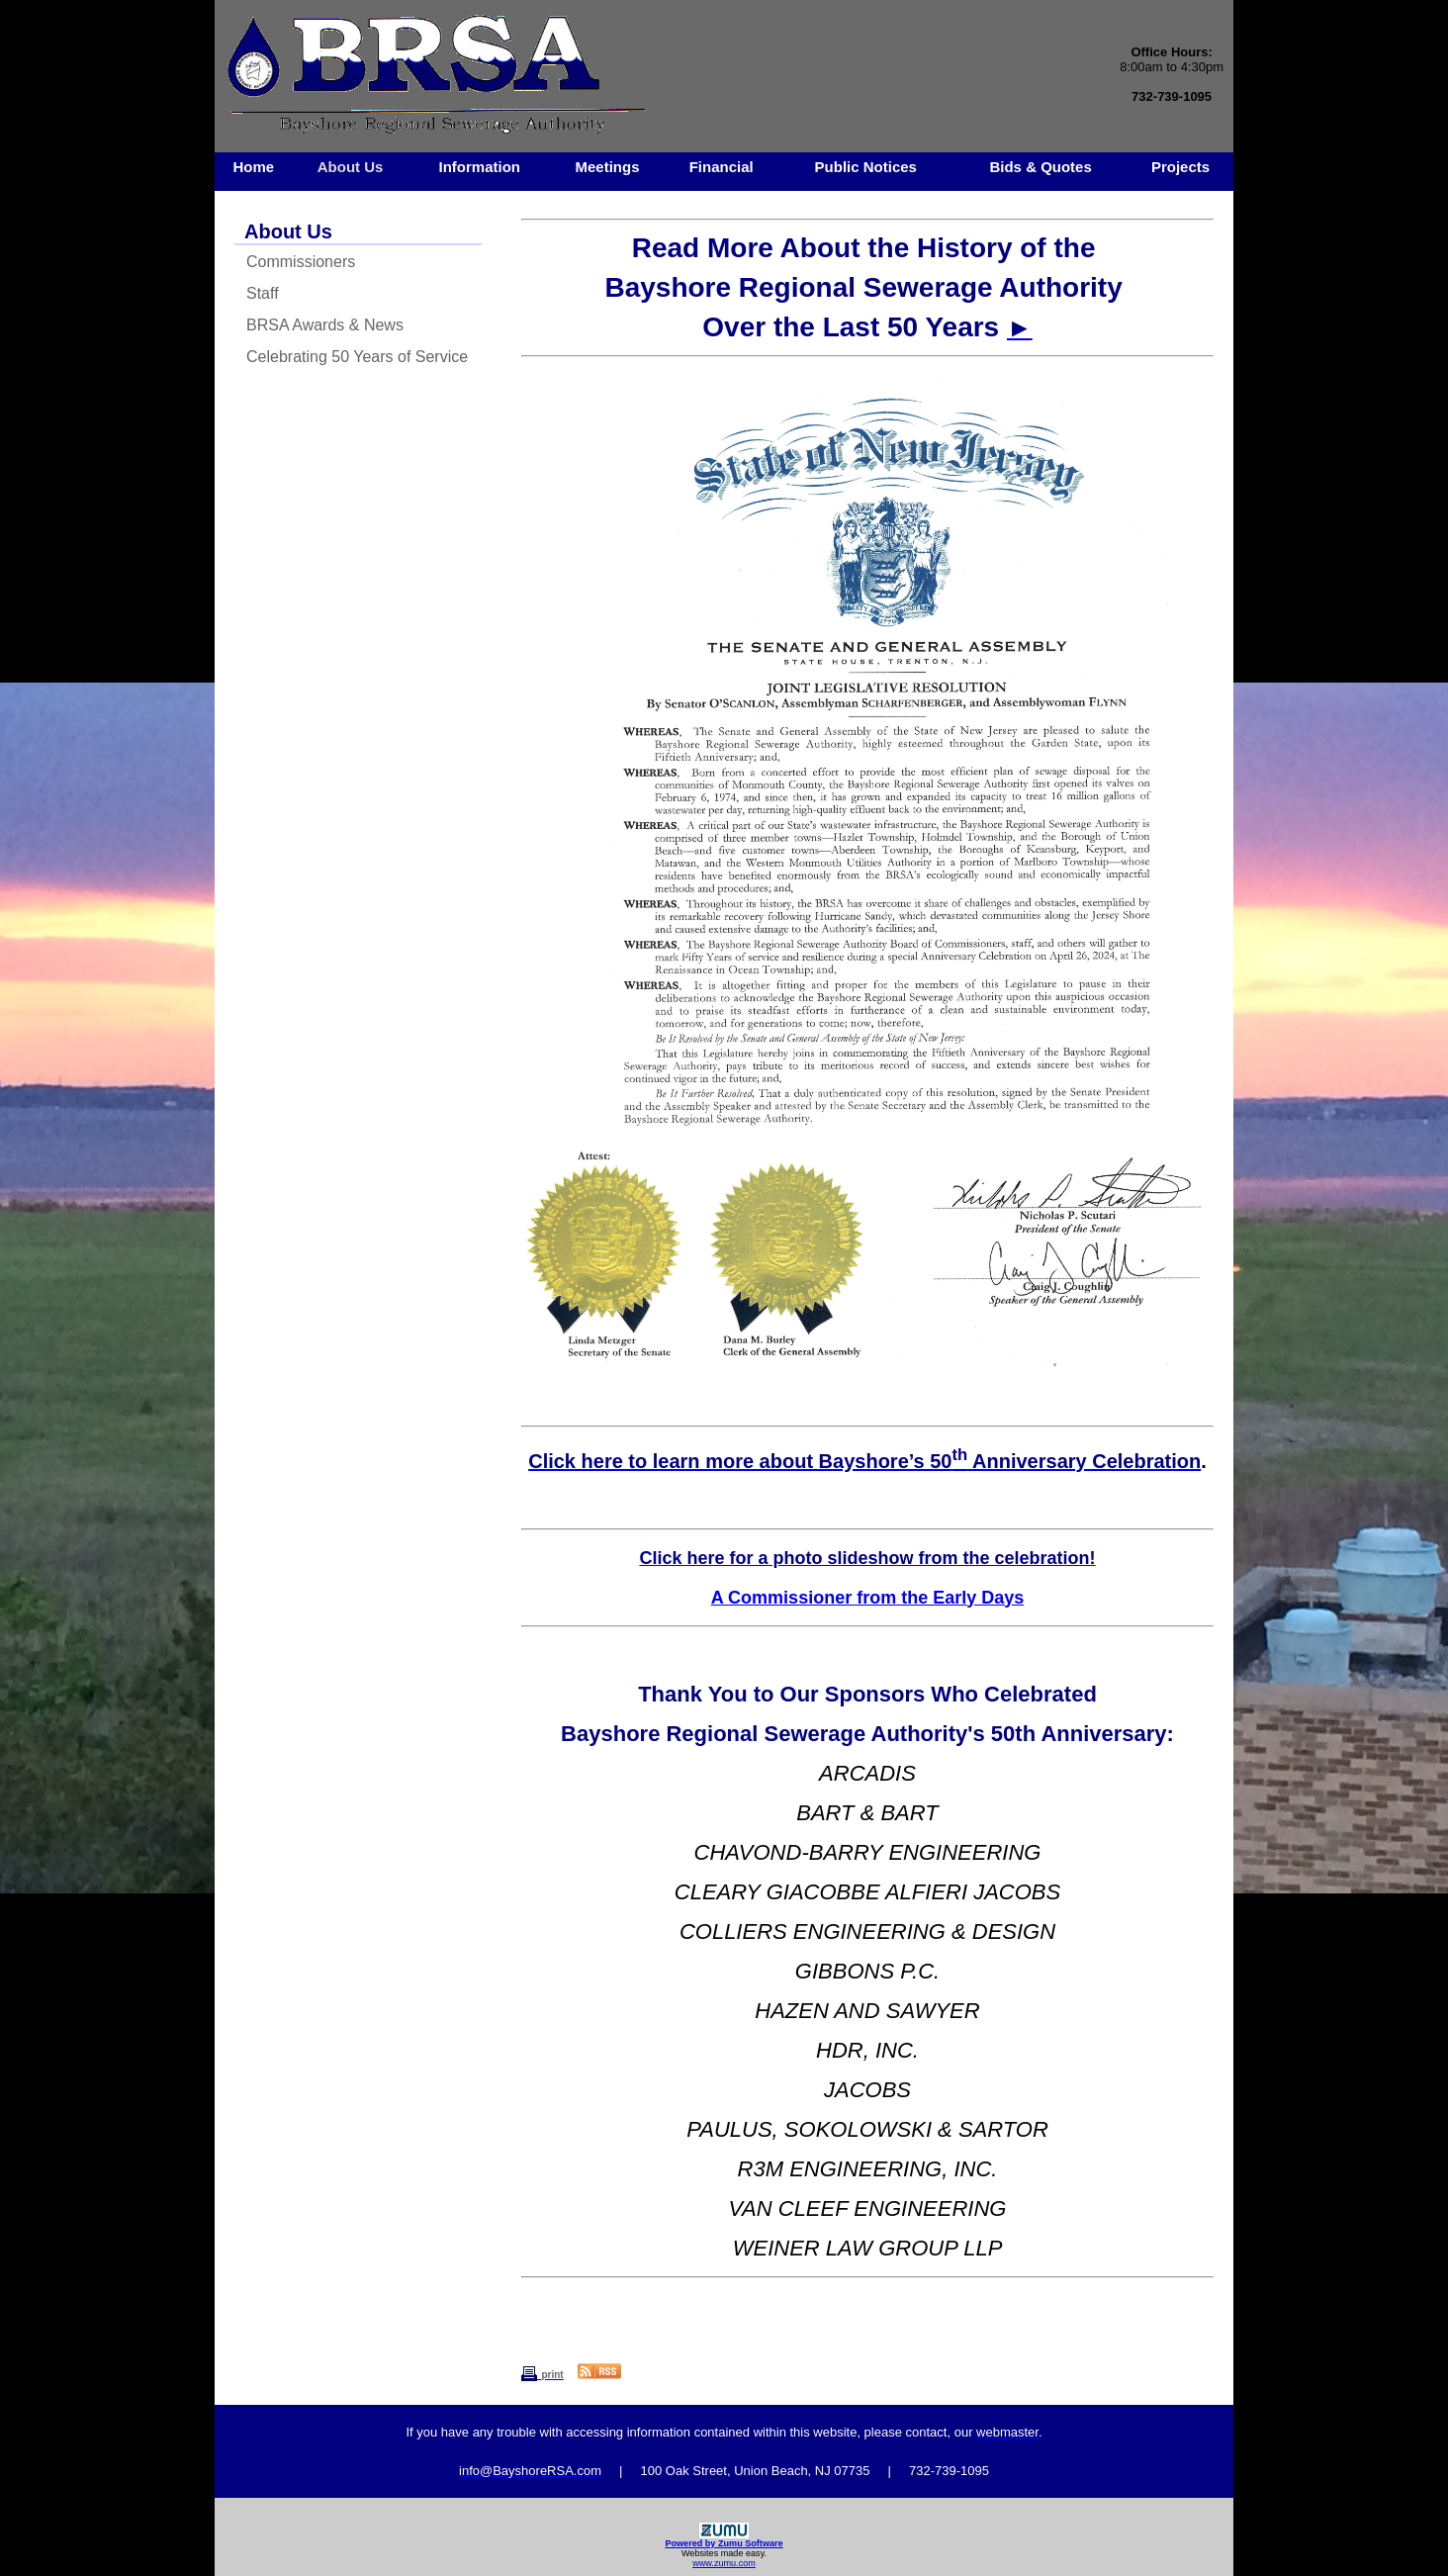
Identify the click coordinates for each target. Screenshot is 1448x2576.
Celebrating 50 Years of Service (357, 356)
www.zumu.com (724, 2563)
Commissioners (300, 261)
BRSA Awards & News (325, 325)
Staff (262, 293)
